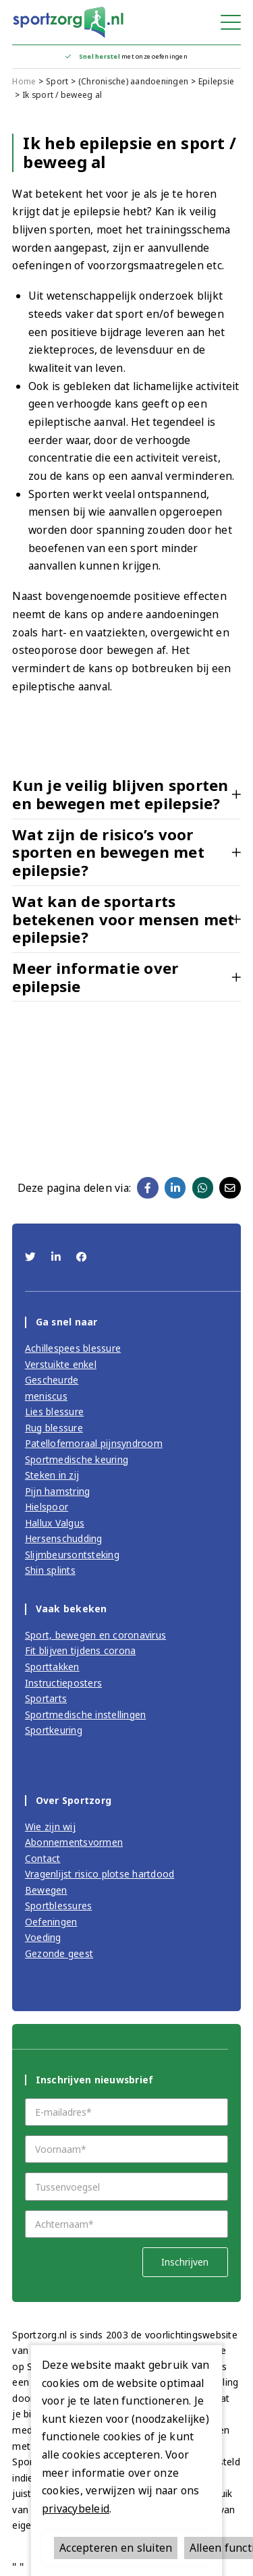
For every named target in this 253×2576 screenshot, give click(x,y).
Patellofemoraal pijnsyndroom (94, 1443)
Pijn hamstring (57, 1491)
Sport (57, 81)
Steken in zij (52, 1475)
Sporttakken (52, 1666)
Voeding (43, 1937)
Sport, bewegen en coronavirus (95, 1634)
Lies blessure (54, 1411)
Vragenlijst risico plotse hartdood (100, 1873)
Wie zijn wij (50, 1826)
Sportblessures (58, 1905)
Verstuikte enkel (60, 1364)
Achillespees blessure (73, 1348)
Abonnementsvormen (74, 1842)
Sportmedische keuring (76, 1459)
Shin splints (50, 1570)
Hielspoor (46, 1506)
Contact (43, 1858)
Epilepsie (216, 81)
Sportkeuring (53, 1730)
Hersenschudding (64, 1538)
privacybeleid (75, 2508)
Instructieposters (63, 1682)
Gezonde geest (59, 1953)
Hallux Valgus (54, 1522)
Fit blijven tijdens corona (80, 1650)
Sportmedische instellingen (85, 1714)
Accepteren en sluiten (115, 2547)
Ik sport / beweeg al (62, 95)
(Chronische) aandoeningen (133, 81)
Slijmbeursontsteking (72, 1554)
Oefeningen (51, 1921)
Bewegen (46, 1890)
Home (24, 81)
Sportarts (46, 1698)
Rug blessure (54, 1427)
